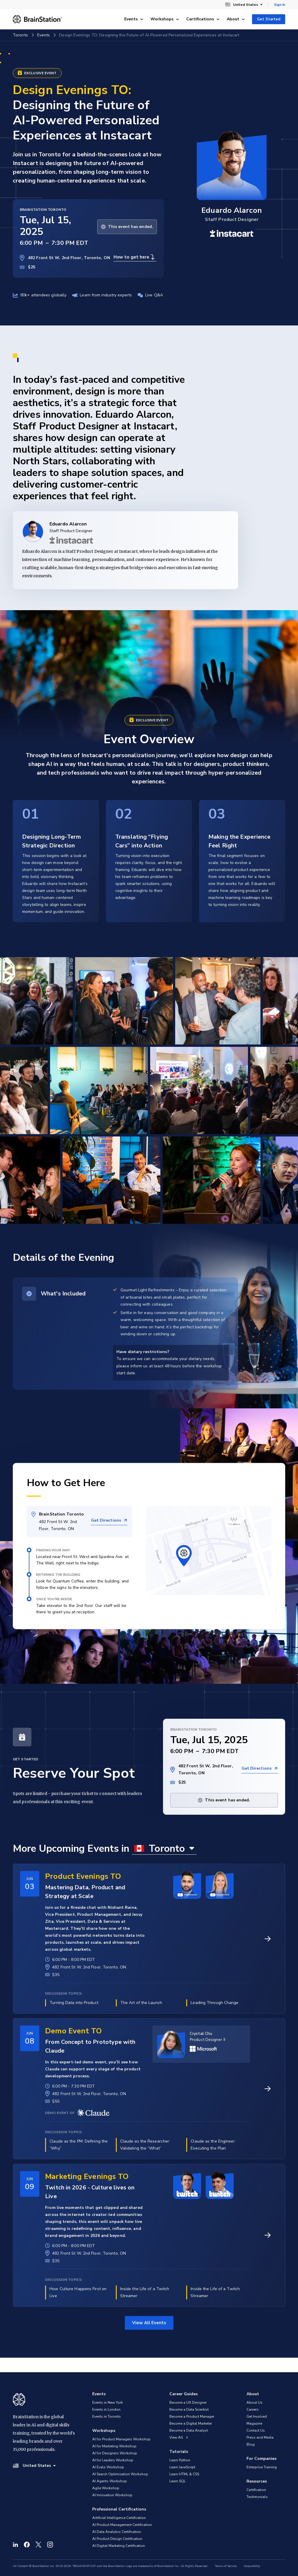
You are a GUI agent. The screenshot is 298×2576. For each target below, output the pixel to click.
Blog (250, 2444)
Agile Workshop (105, 2488)
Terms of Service (226, 2566)
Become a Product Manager (191, 2416)
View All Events (149, 2323)
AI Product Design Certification (117, 2538)
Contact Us (255, 2430)
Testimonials (257, 2496)
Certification (256, 2490)
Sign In (279, 4)
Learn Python (179, 2460)
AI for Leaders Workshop (112, 2460)
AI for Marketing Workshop (114, 2446)
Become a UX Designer (188, 2402)
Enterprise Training (261, 2467)
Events (133, 19)
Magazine (254, 2423)
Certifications (203, 19)
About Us (254, 2402)
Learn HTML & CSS (184, 2474)
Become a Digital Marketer (190, 2423)
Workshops (164, 19)
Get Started (268, 19)
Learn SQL (177, 2481)
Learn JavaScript (182, 2467)
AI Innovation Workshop (112, 2495)
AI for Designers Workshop (114, 2453)
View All (178, 2437)
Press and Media (260, 2437)
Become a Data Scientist (189, 2409)
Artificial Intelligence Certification (119, 2517)
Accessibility (252, 2566)
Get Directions (109, 1520)
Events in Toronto (106, 2416)
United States (243, 4)
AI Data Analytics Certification (116, 2531)
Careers (252, 2409)
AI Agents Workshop (109, 2481)
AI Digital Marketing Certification (118, 2545)
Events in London (106, 2409)
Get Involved (256, 2416)
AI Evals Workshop (108, 2467)
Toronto (20, 35)
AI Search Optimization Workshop (120, 2474)
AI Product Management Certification (122, 2524)
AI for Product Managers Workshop (121, 2439)
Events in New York (107, 2402)
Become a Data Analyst (188, 2430)
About (236, 19)
